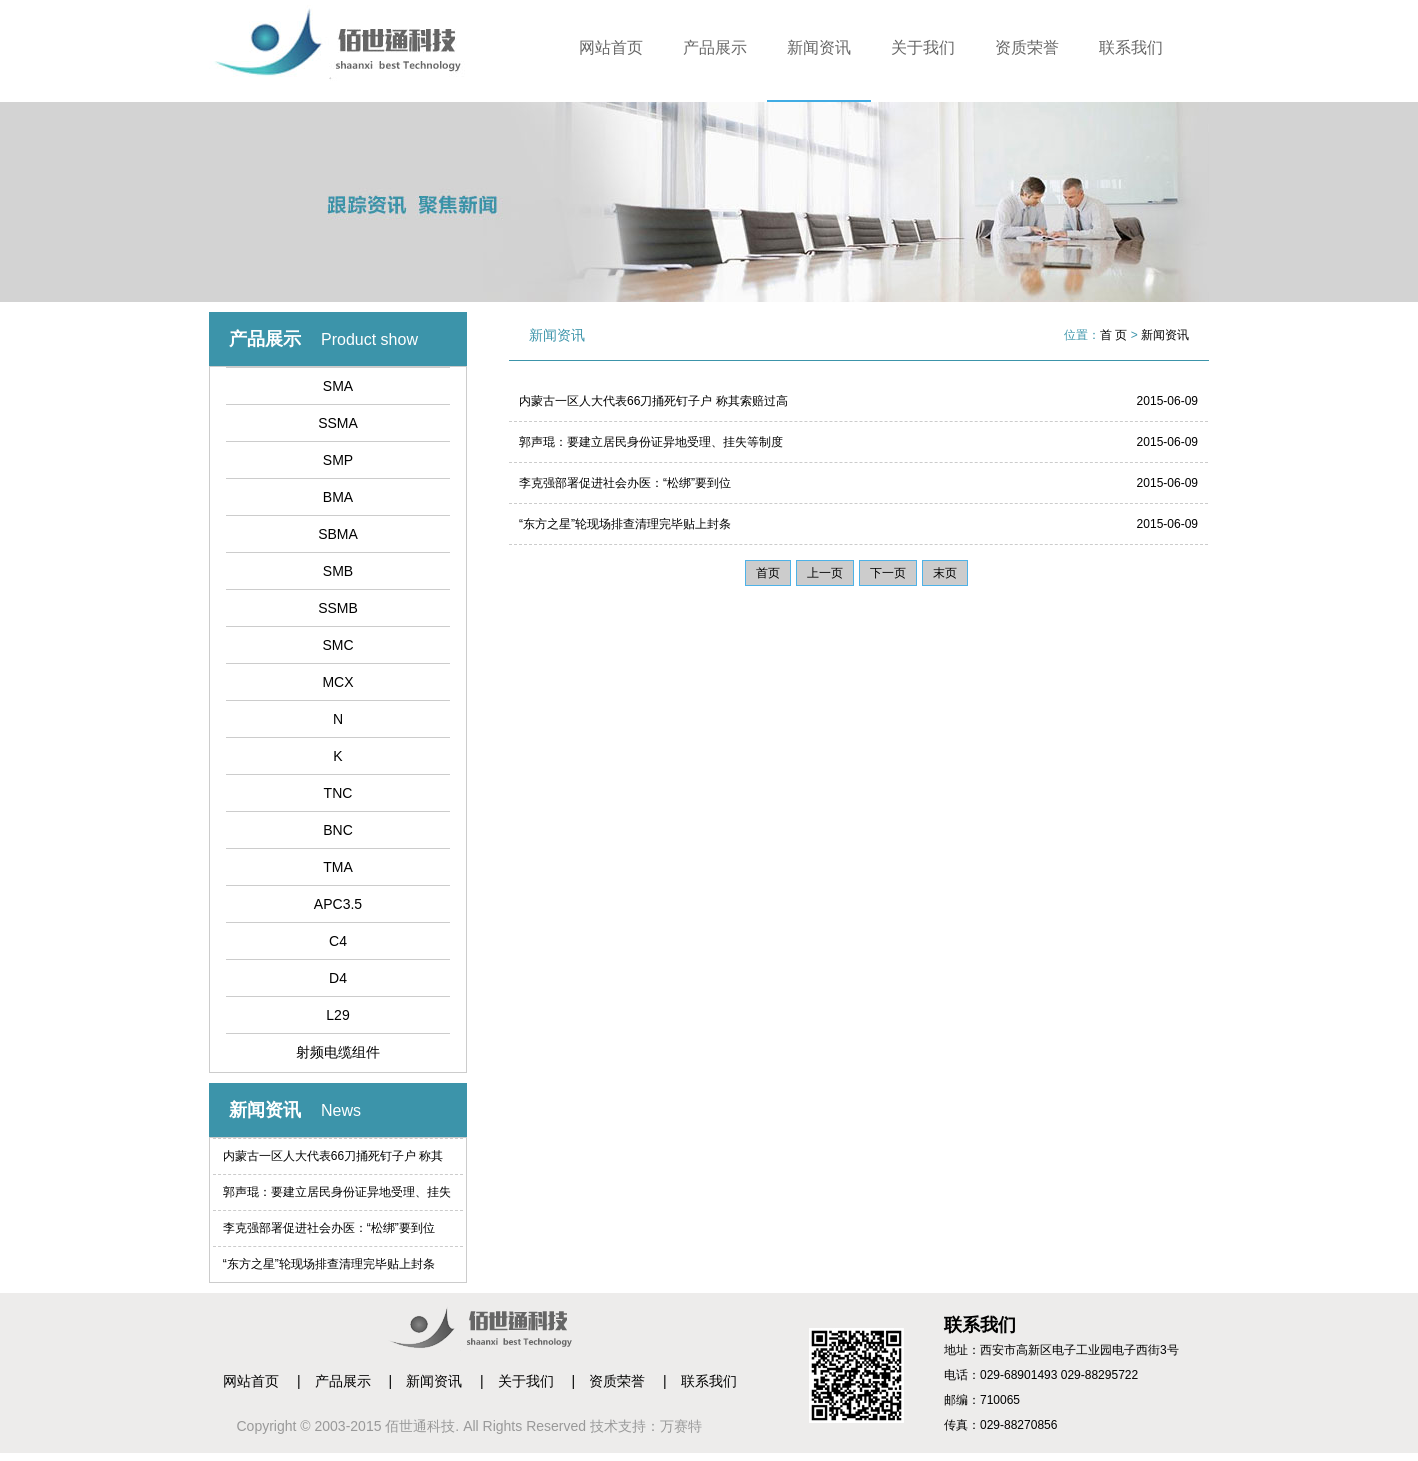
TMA (338, 867)
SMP (338, 460)
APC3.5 (338, 904)
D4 (338, 978)
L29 (337, 1015)
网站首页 (611, 47)
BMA (338, 497)
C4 (338, 941)
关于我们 (923, 47)
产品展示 (715, 47)
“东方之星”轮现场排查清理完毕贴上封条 (329, 1264)
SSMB (338, 608)
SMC (337, 645)
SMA (338, 386)
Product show (369, 339)
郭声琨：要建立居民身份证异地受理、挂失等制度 (337, 1197)
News (341, 1110)
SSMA (338, 423)
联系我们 (1131, 47)
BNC (338, 830)
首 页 (1113, 335)
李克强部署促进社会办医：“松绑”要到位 (329, 1228)
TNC (338, 793)
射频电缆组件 (338, 1052)
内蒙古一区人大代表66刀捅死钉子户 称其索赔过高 (333, 1161)
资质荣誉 (1027, 47)
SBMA (338, 534)
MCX (337, 682)
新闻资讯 (819, 47)
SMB (338, 571)
